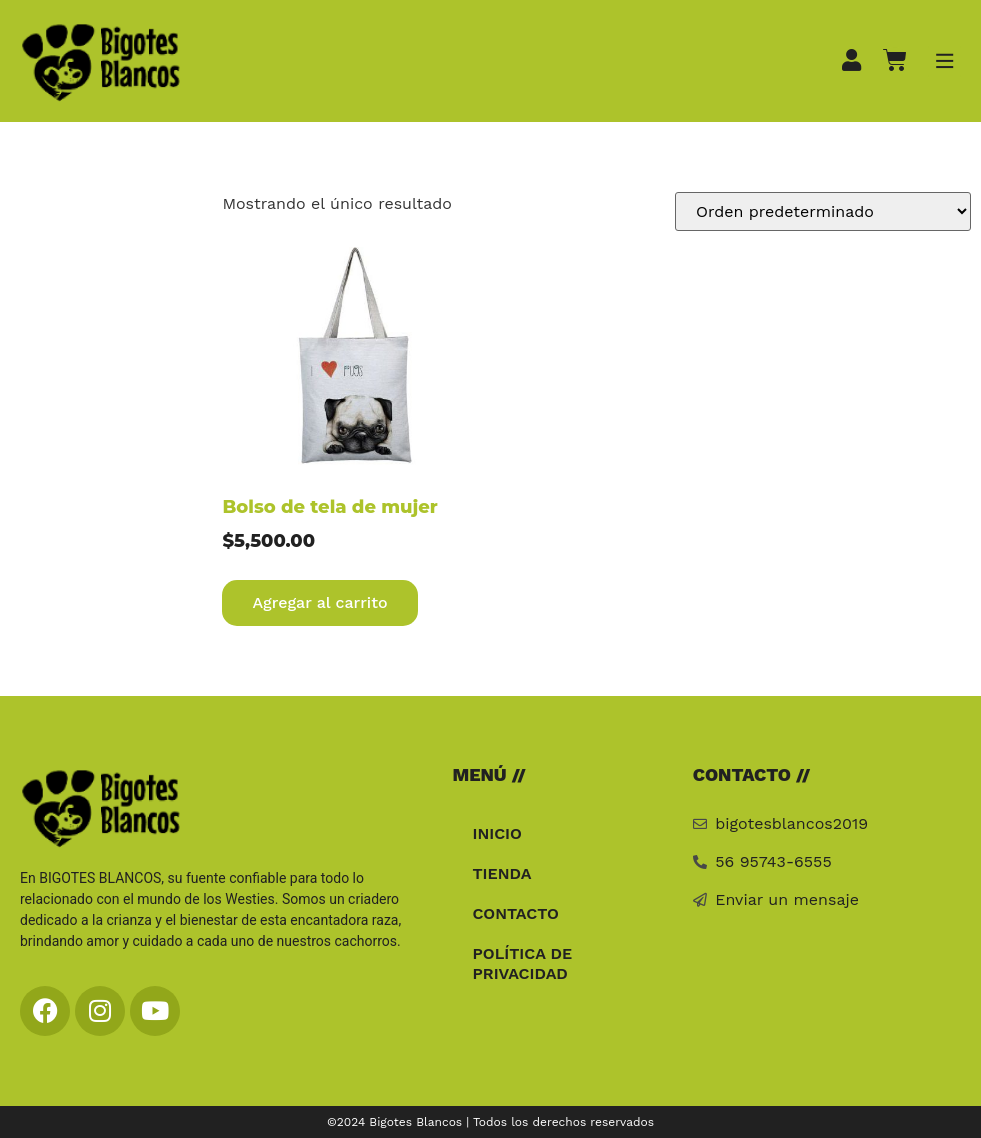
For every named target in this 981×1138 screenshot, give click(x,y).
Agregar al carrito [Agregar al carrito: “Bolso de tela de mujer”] (319, 602)
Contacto (515, 913)
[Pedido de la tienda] (823, 211)
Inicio (497, 833)
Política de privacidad (522, 963)
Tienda (501, 873)
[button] (944, 61)
